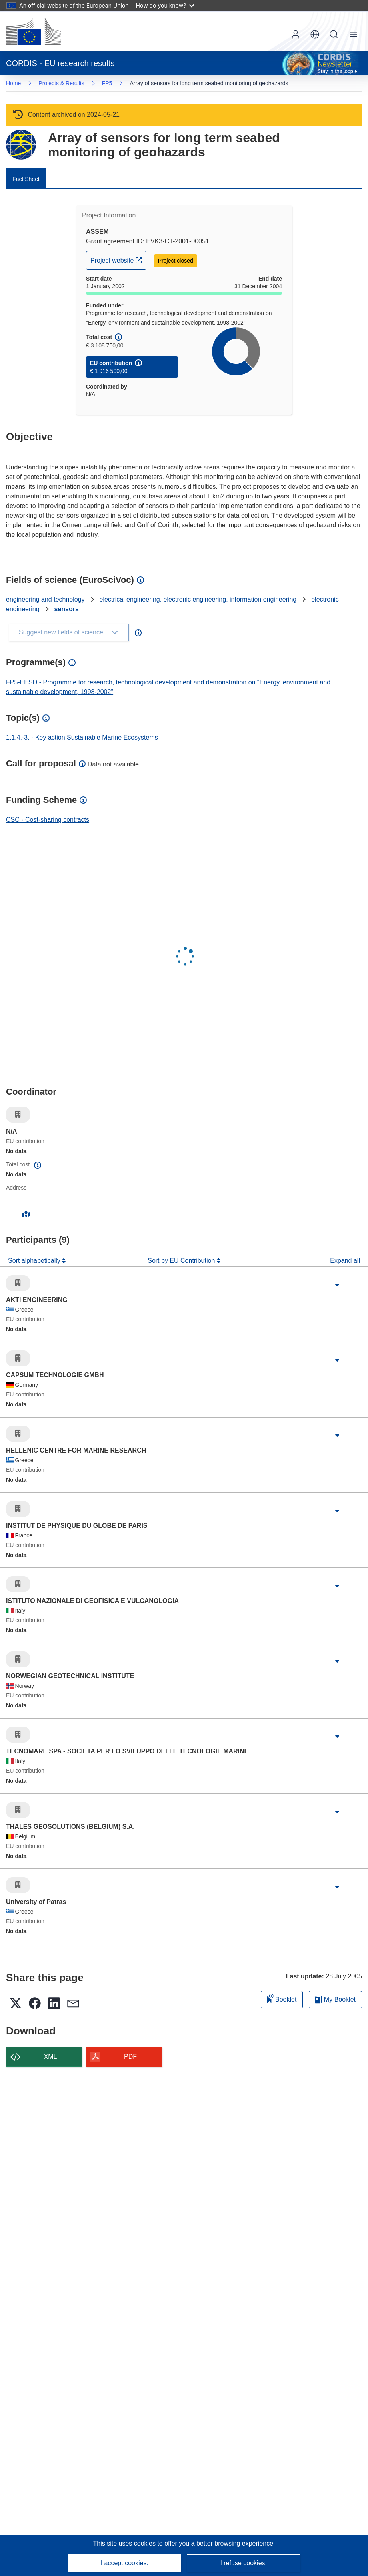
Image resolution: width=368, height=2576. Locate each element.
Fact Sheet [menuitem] (26, 179)
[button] (315, 34)
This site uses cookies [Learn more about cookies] (125, 2543)
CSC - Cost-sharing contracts (47, 819)
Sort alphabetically (35, 1260)
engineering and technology (45, 599)
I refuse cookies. (243, 2563)
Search (334, 34)
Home (13, 83)
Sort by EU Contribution (182, 1260)
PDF (130, 2056)
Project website (118, 259)
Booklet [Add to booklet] (282, 1998)
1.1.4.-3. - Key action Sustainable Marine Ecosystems (82, 737)
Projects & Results (61, 83)
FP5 (107, 83)
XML (50, 2056)
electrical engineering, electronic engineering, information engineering (198, 599)
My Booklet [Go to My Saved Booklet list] (335, 1999)
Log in (295, 34)
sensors (66, 609)
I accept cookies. (124, 2563)
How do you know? (165, 5)
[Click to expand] (337, 1285)
